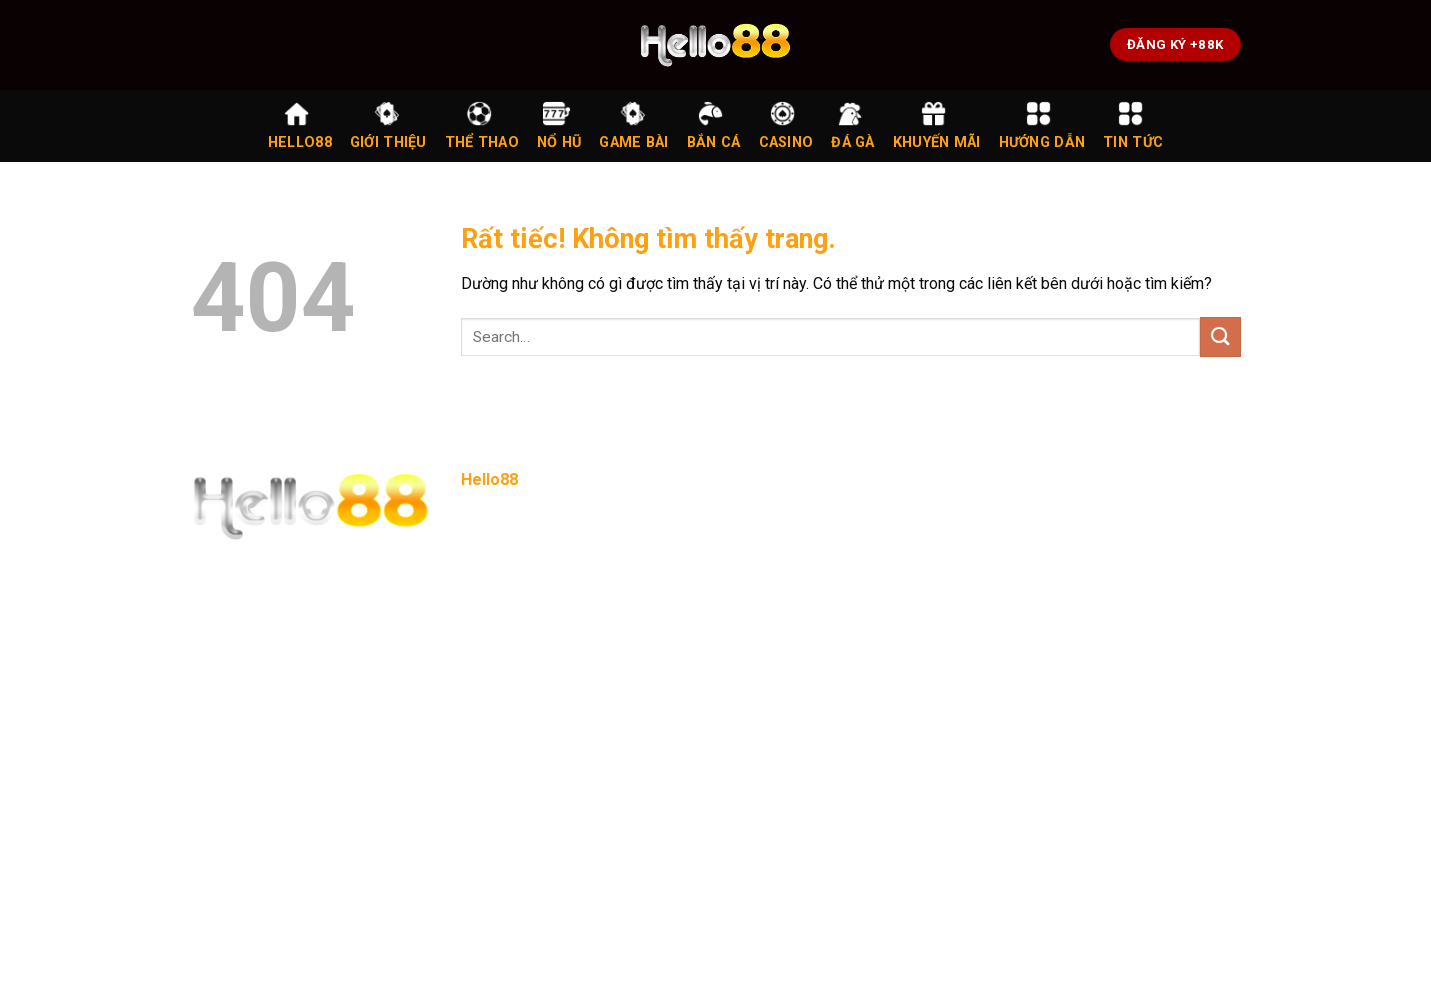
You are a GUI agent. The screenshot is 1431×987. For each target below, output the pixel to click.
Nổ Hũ (559, 125)
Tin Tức (1133, 125)
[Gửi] (1220, 336)
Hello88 (300, 125)
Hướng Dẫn (1042, 125)
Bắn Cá (714, 125)
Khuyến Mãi (937, 125)
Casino (786, 125)
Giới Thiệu (388, 125)
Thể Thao (482, 125)
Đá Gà (852, 125)
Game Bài (633, 125)
